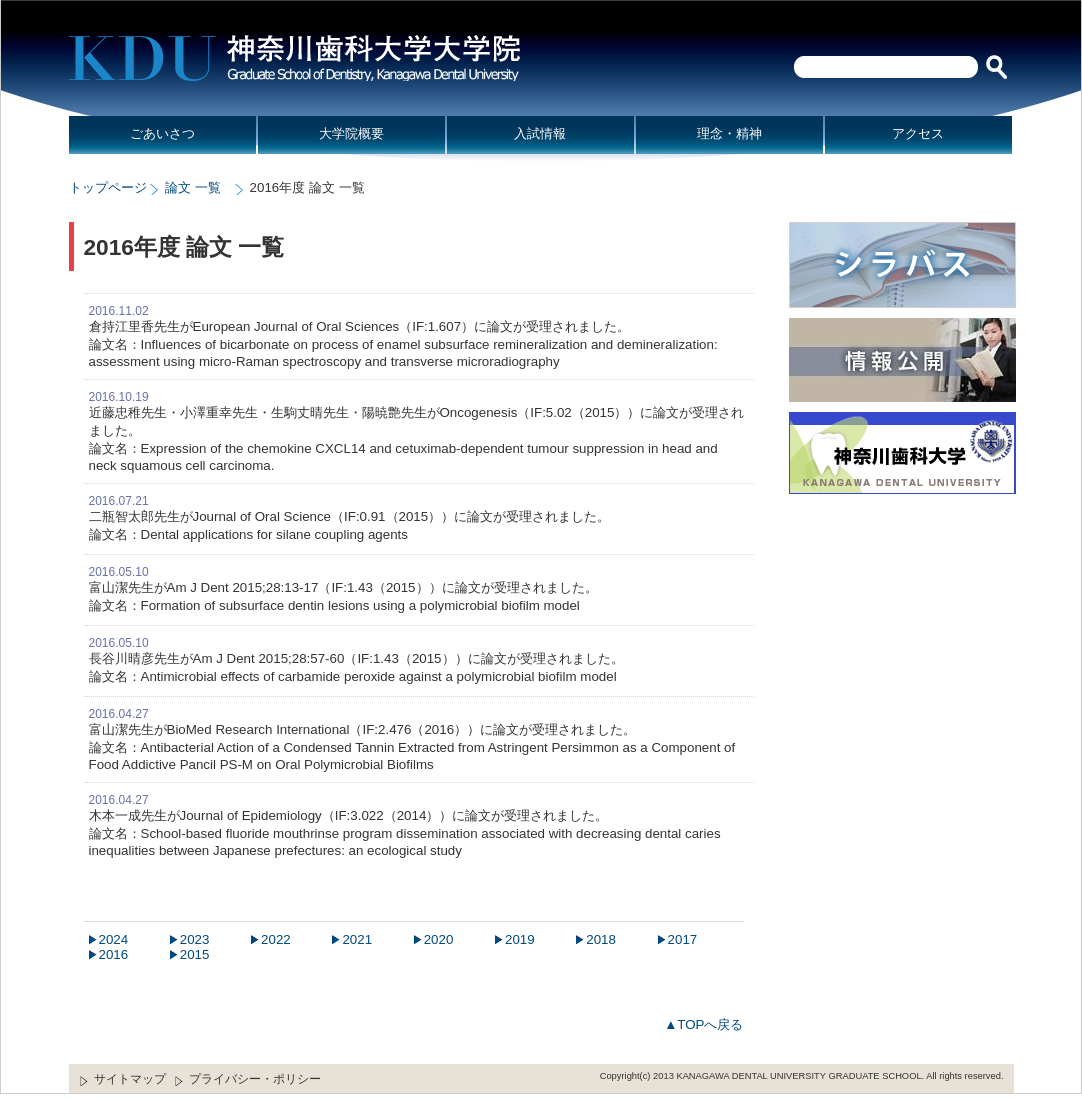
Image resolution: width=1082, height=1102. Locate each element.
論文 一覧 (193, 187)
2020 (439, 939)
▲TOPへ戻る (703, 1024)
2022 (276, 939)
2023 (195, 939)
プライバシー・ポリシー (255, 1079)
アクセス (918, 133)
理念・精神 (729, 133)
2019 (520, 939)
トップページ (108, 187)
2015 (195, 954)
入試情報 (540, 133)
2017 (683, 939)
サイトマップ (130, 1079)
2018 (601, 939)
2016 (114, 954)
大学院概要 (351, 133)
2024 (114, 939)
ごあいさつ (162, 133)
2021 (357, 939)
